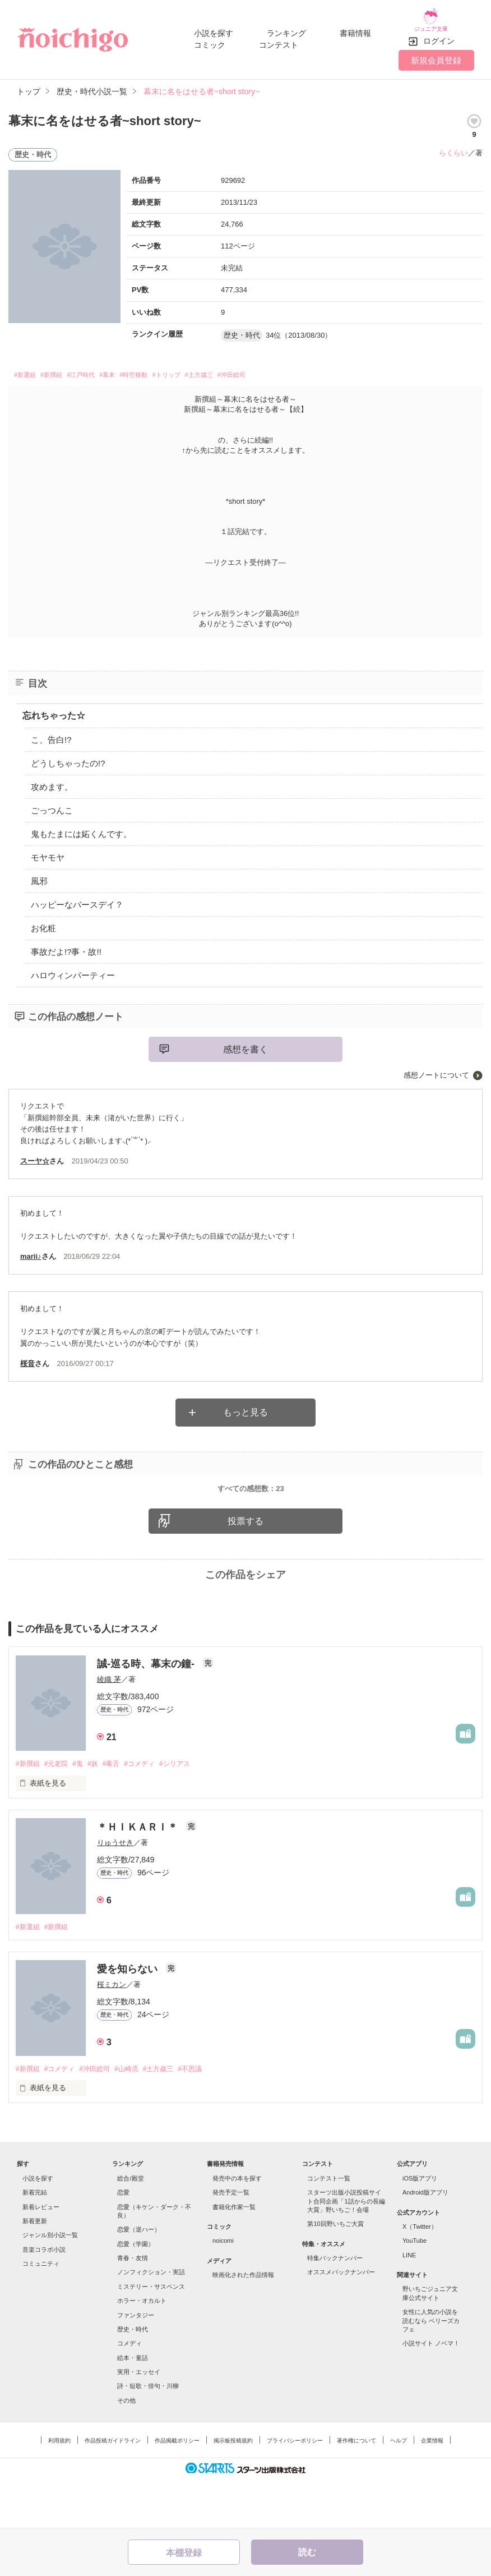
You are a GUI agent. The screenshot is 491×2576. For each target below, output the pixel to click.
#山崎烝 (138, 2117)
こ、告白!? (51, 734)
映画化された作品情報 (243, 2323)
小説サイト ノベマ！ (431, 2392)
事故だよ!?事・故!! (66, 946)
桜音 (27, 1358)
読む (307, 2552)
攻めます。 (52, 781)
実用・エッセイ (138, 2420)
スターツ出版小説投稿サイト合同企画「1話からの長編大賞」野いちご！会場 (346, 2250)
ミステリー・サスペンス (151, 2334)
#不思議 (208, 2117)
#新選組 (29, 368)
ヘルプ (398, 2489)
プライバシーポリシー (295, 2489)
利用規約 (59, 2489)
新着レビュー (40, 2255)
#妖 (101, 1810)
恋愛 (123, 2241)
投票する (245, 1567)
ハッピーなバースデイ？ (77, 899)
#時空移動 (175, 368)
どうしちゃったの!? (68, 758)
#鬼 (84, 1810)
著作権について (356, 2489)
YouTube (414, 2289)
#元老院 (60, 1810)
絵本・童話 (132, 2406)
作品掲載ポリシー (177, 2489)
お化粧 (43, 923)
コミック (209, 40)
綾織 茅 (109, 1725)
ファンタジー (135, 2363)
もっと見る (245, 1407)
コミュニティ (40, 2311)
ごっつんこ (52, 805)
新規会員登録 (436, 52)
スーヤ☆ (34, 1156)
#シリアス (192, 1810)
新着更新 (34, 2269)
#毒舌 (122, 1810)
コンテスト (278, 40)
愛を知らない (128, 2016)
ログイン (439, 33)
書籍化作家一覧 (234, 2255)
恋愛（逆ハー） (138, 2278)
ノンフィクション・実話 (151, 2320)
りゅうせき (115, 1889)
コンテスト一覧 (328, 2226)
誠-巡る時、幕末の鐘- (147, 1709)
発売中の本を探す (237, 2226)
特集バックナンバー (335, 2306)
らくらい (453, 144)
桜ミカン (111, 2032)
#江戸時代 (104, 368)
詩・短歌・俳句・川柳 (148, 2434)
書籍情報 (355, 29)
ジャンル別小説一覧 (50, 2283)
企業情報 (432, 2489)
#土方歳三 (263, 368)
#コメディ (153, 1810)
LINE (409, 2303)
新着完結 (34, 2241)
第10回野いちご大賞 (335, 2272)
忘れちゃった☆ (53, 710)
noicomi (223, 2289)
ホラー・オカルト (141, 2349)
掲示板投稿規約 (233, 2489)
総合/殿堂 (130, 2226)
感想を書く (245, 1044)
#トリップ (219, 368)
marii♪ (30, 1251)
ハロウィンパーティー (73, 970)
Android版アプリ (425, 2241)
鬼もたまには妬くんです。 (81, 829)
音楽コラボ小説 (44, 2297)
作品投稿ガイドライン (113, 2489)
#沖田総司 (307, 368)
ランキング (286, 29)
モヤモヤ (47, 852)
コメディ (129, 2392)
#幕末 (139, 368)
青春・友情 (132, 2306)
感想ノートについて (436, 1070)
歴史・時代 (132, 2377)
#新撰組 (64, 368)
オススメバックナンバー (341, 2320)
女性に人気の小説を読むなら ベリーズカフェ (431, 2369)
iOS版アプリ (419, 2226)
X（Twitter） (419, 2274)
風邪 (39, 876)
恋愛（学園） (135, 2292)
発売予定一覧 (230, 2241)
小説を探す (213, 29)
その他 (126, 2448)
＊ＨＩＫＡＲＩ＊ (138, 1873)
